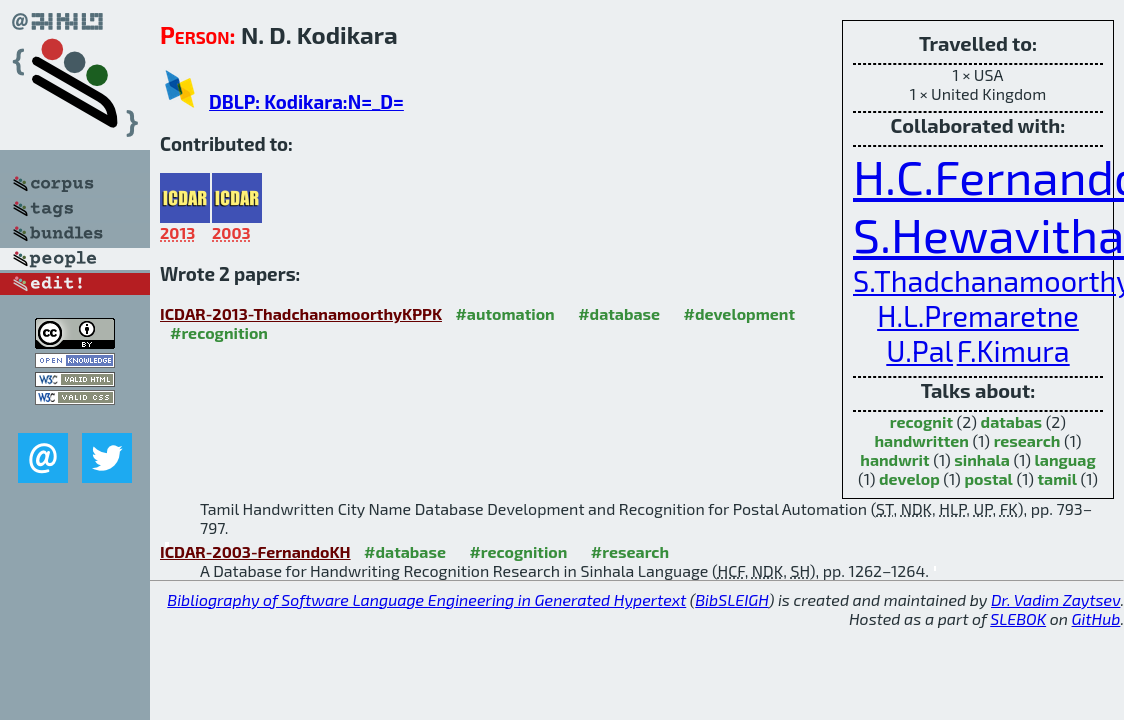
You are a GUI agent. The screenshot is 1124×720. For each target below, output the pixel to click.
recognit (921, 421)
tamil (1057, 478)
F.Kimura (1013, 350)
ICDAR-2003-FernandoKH (255, 551)
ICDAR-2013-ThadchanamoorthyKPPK (301, 313)
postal (988, 478)
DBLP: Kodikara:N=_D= (306, 101)
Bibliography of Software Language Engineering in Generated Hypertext (426, 599)
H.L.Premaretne (978, 315)
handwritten (921, 440)
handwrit (894, 459)
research (1027, 440)
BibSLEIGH (731, 599)
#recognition (219, 332)
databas (1011, 421)
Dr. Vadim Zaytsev (1055, 599)
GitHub (1096, 618)
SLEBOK (1018, 618)
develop (909, 478)
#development (739, 313)
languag (1065, 459)
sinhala (982, 459)
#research (630, 551)
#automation (504, 313)
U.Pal (919, 350)
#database (619, 313)
